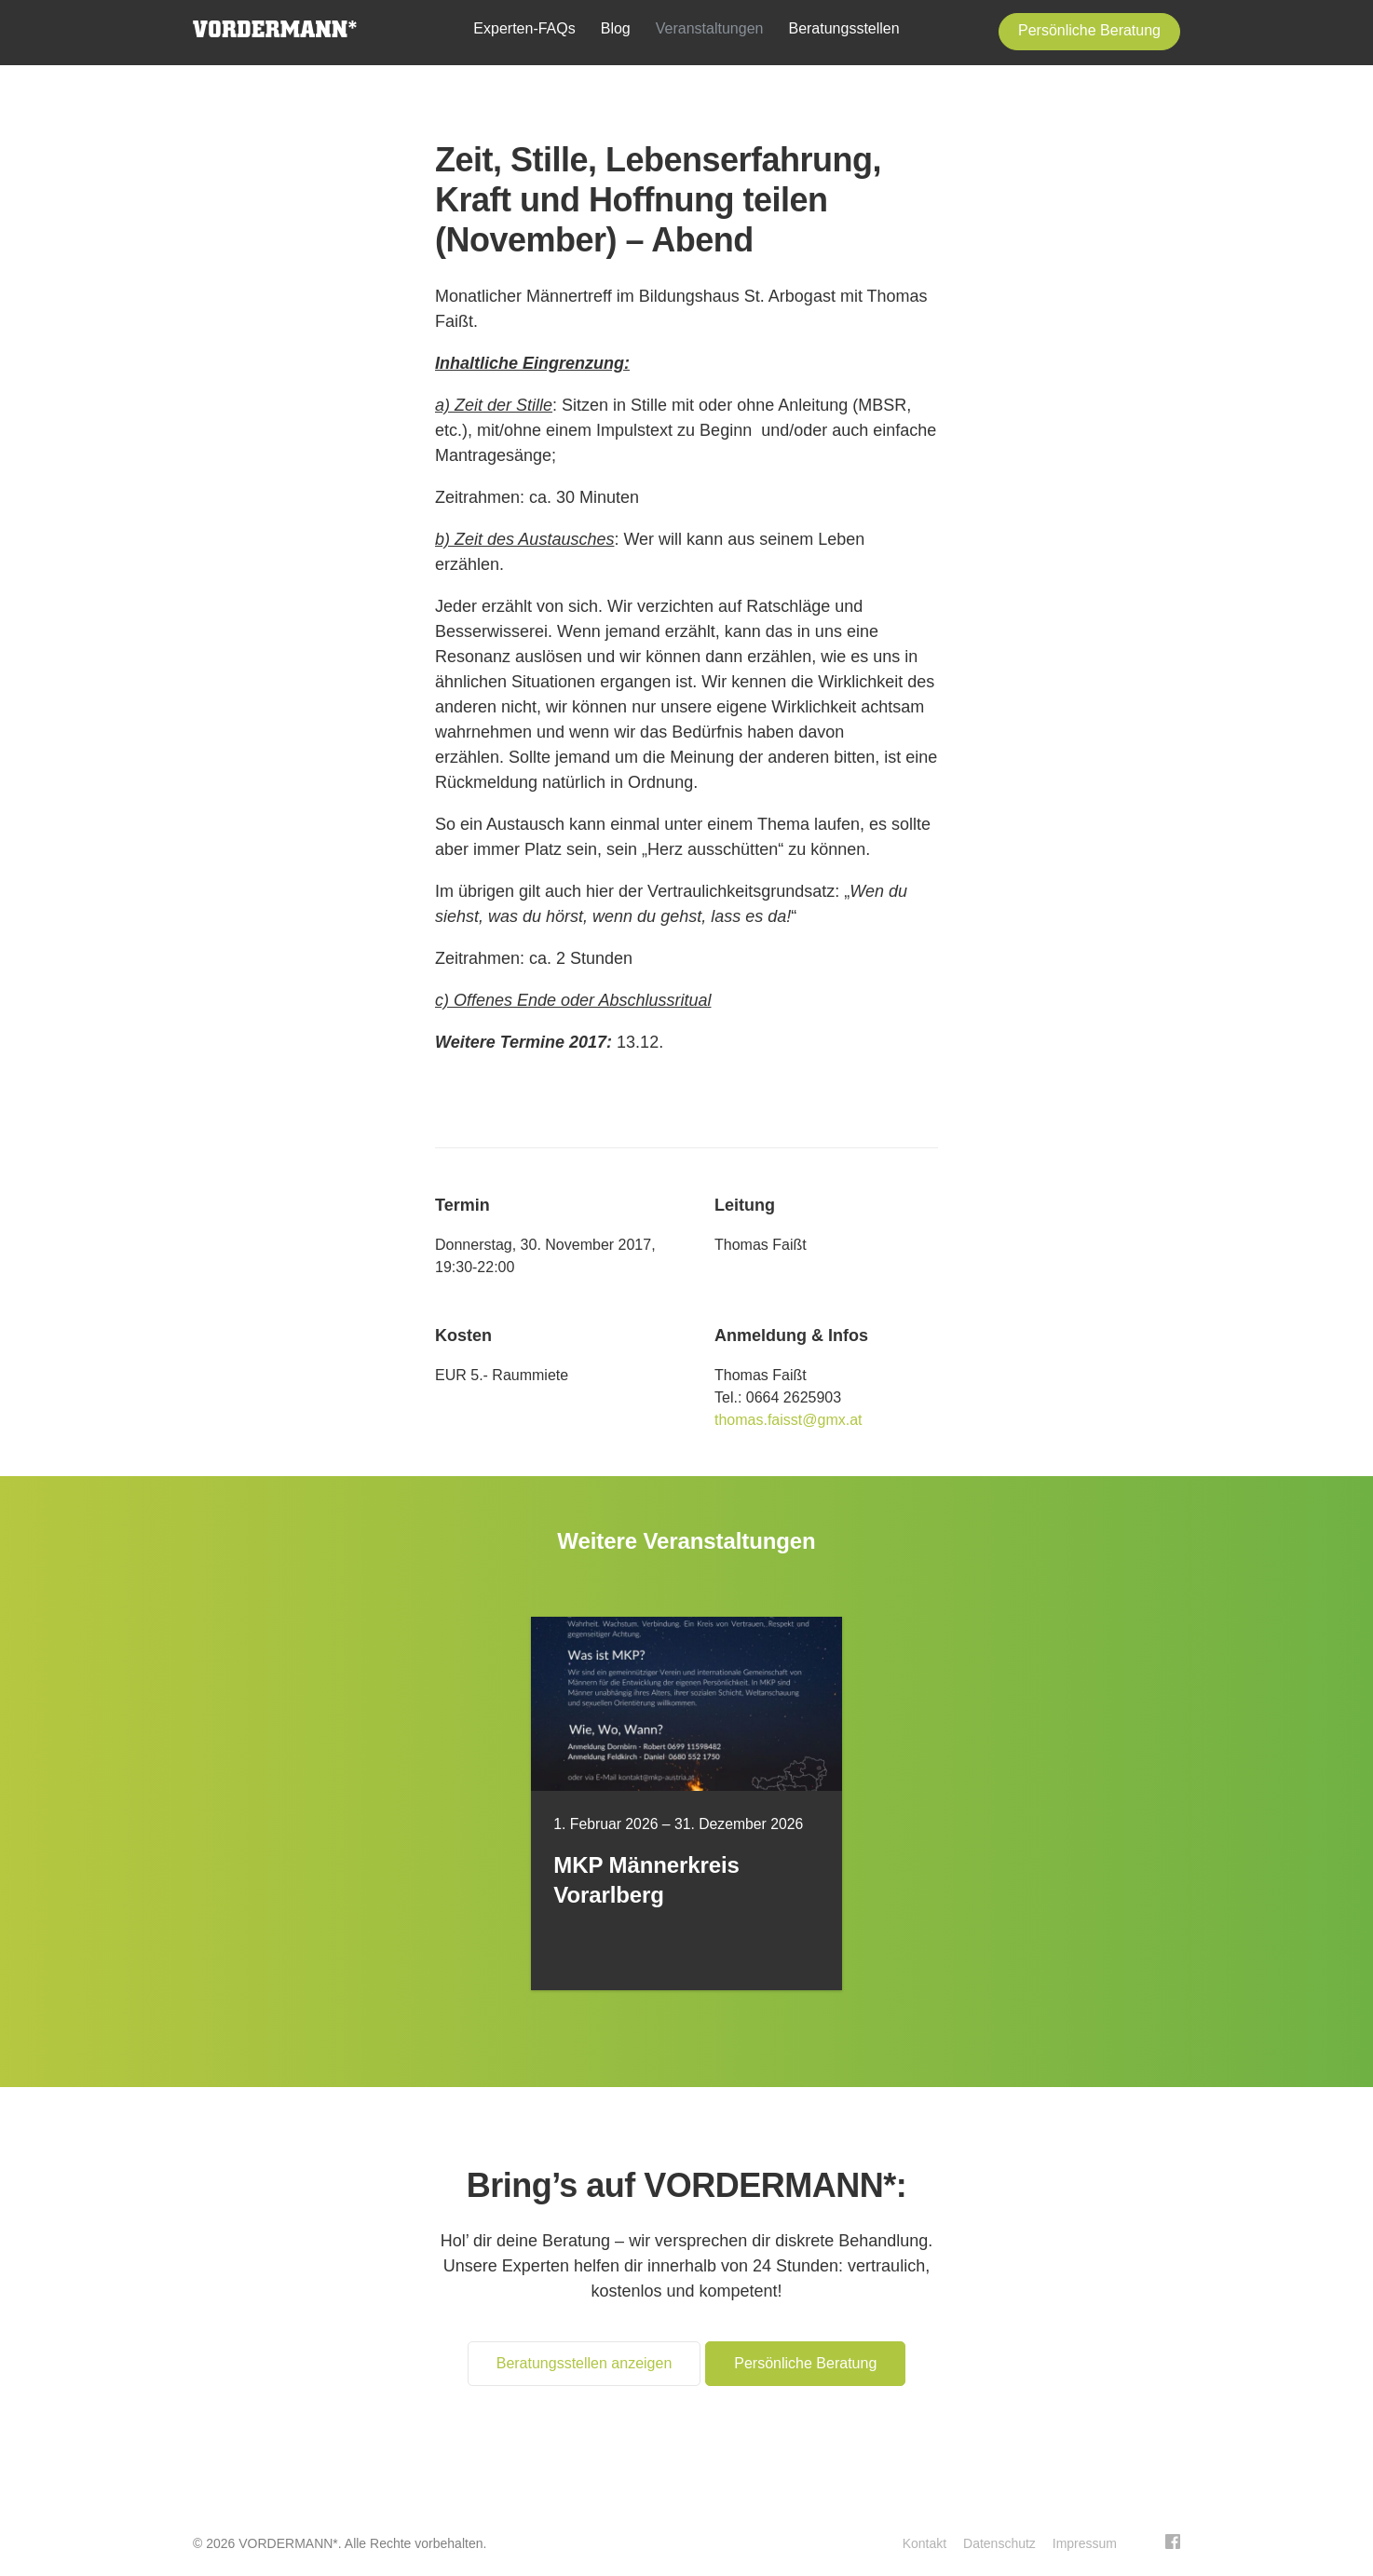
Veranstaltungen (710, 28)
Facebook (1172, 2541)
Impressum (1085, 2543)
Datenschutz (999, 2543)
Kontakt (924, 2543)
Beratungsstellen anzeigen (584, 2363)
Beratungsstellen (843, 28)
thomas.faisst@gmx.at (788, 1420)
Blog (616, 28)
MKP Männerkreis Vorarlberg (646, 1879)
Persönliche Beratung (1089, 30)
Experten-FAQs (524, 28)
